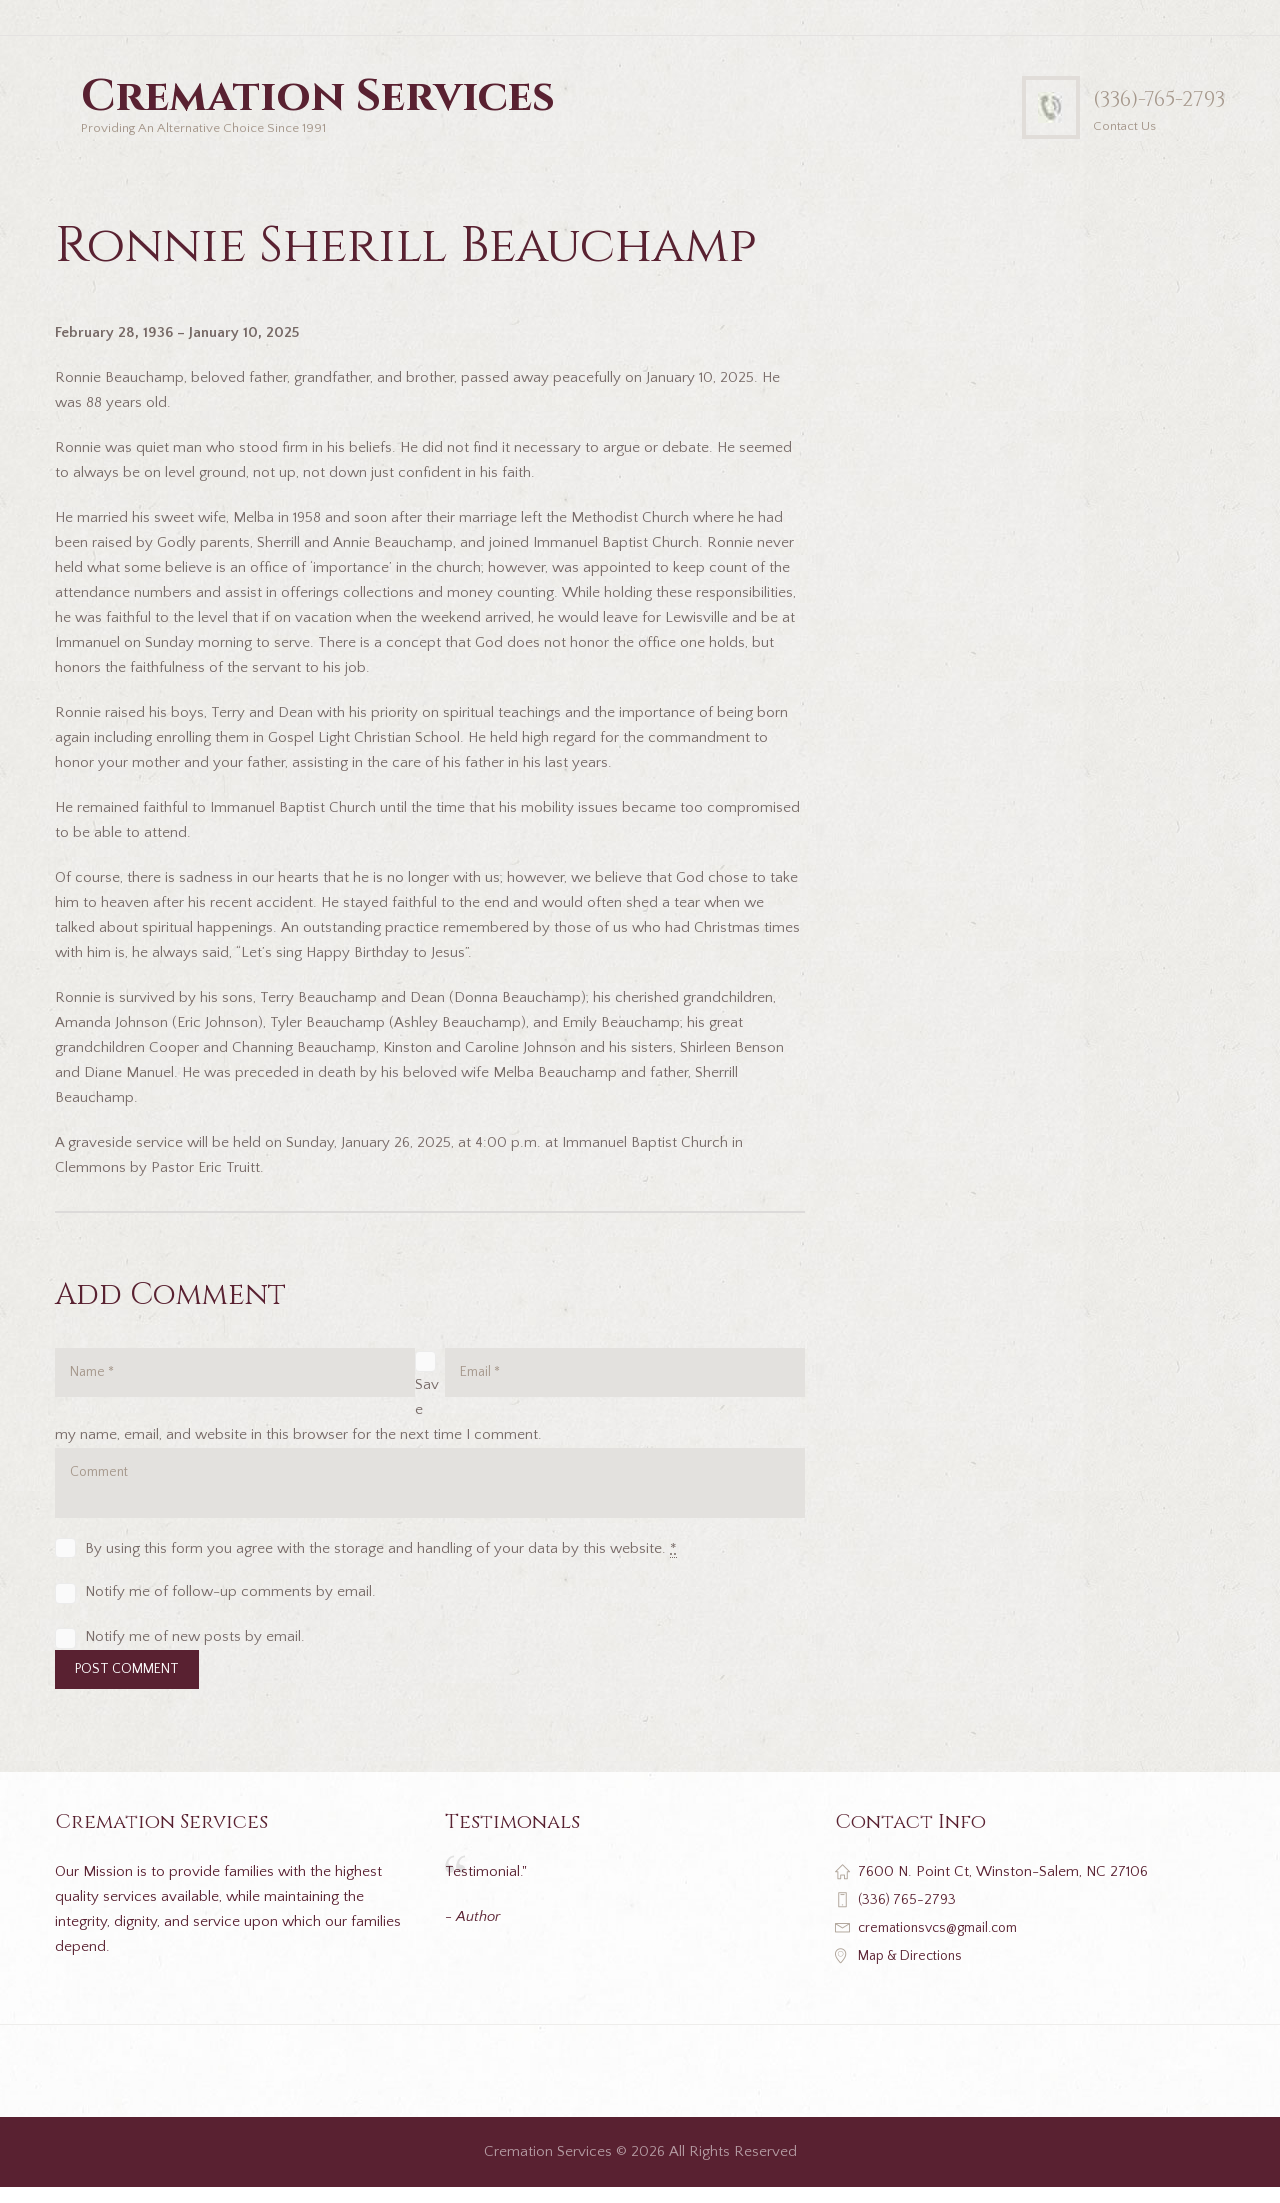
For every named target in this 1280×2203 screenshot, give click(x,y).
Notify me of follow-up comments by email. (230, 1603)
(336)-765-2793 (1142, 98)
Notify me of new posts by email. (195, 1648)
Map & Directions (915, 1970)
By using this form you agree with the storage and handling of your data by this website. (381, 1560)
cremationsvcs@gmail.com (946, 1942)
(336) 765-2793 (910, 1914)
